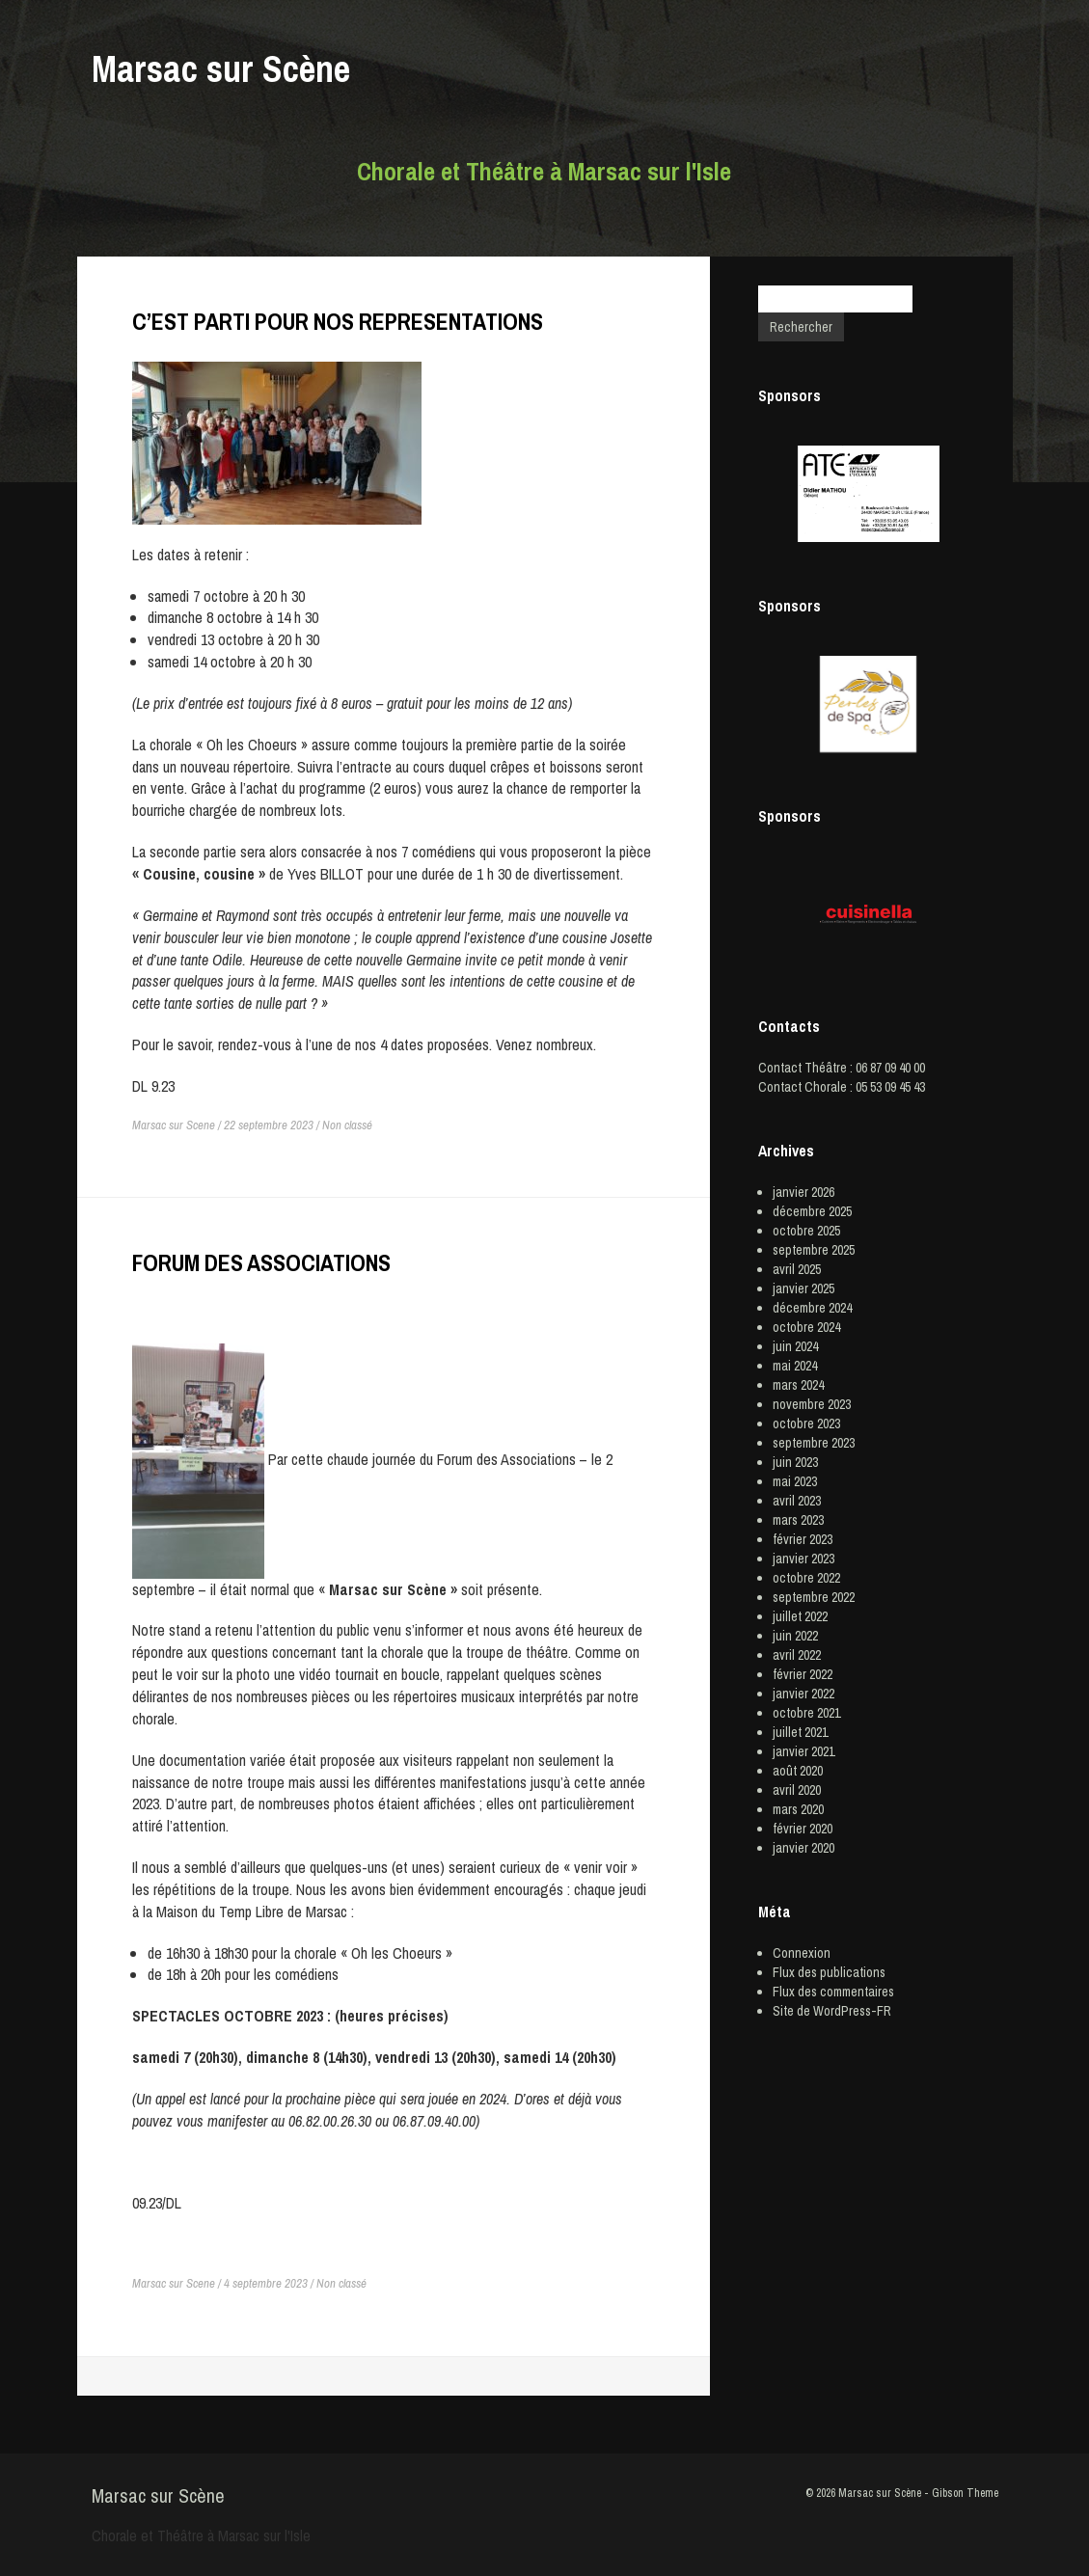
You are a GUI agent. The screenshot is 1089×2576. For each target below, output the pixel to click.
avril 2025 (797, 1269)
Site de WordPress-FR (832, 2011)
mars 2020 (798, 1809)
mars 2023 (798, 1520)
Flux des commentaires (833, 1991)
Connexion (801, 1953)
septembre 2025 (814, 1250)
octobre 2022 (806, 1577)
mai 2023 (795, 1481)
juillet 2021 (800, 1732)
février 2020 (802, 1828)
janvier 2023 (803, 1558)
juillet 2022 (800, 1616)
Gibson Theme (965, 2493)
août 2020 (798, 1770)
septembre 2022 (814, 1597)
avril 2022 (797, 1655)
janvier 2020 (803, 1848)
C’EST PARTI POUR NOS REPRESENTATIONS (337, 321)
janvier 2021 (803, 1751)
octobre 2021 (806, 1713)
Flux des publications (829, 1972)
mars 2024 (798, 1385)
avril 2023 (797, 1500)
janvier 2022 (803, 1693)
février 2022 (802, 1674)
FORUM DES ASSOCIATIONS (261, 1262)
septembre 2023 (814, 1442)
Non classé (347, 1125)
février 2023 (802, 1539)
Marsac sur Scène (221, 69)
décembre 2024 (812, 1307)
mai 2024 (795, 1365)
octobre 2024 (806, 1327)
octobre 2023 (806, 1423)
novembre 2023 (812, 1404)
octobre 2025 (806, 1230)
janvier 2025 (803, 1288)
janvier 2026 (803, 1192)
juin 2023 (795, 1462)
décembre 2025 (812, 1211)
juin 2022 (795, 1635)
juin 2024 (795, 1346)
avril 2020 (797, 1790)
